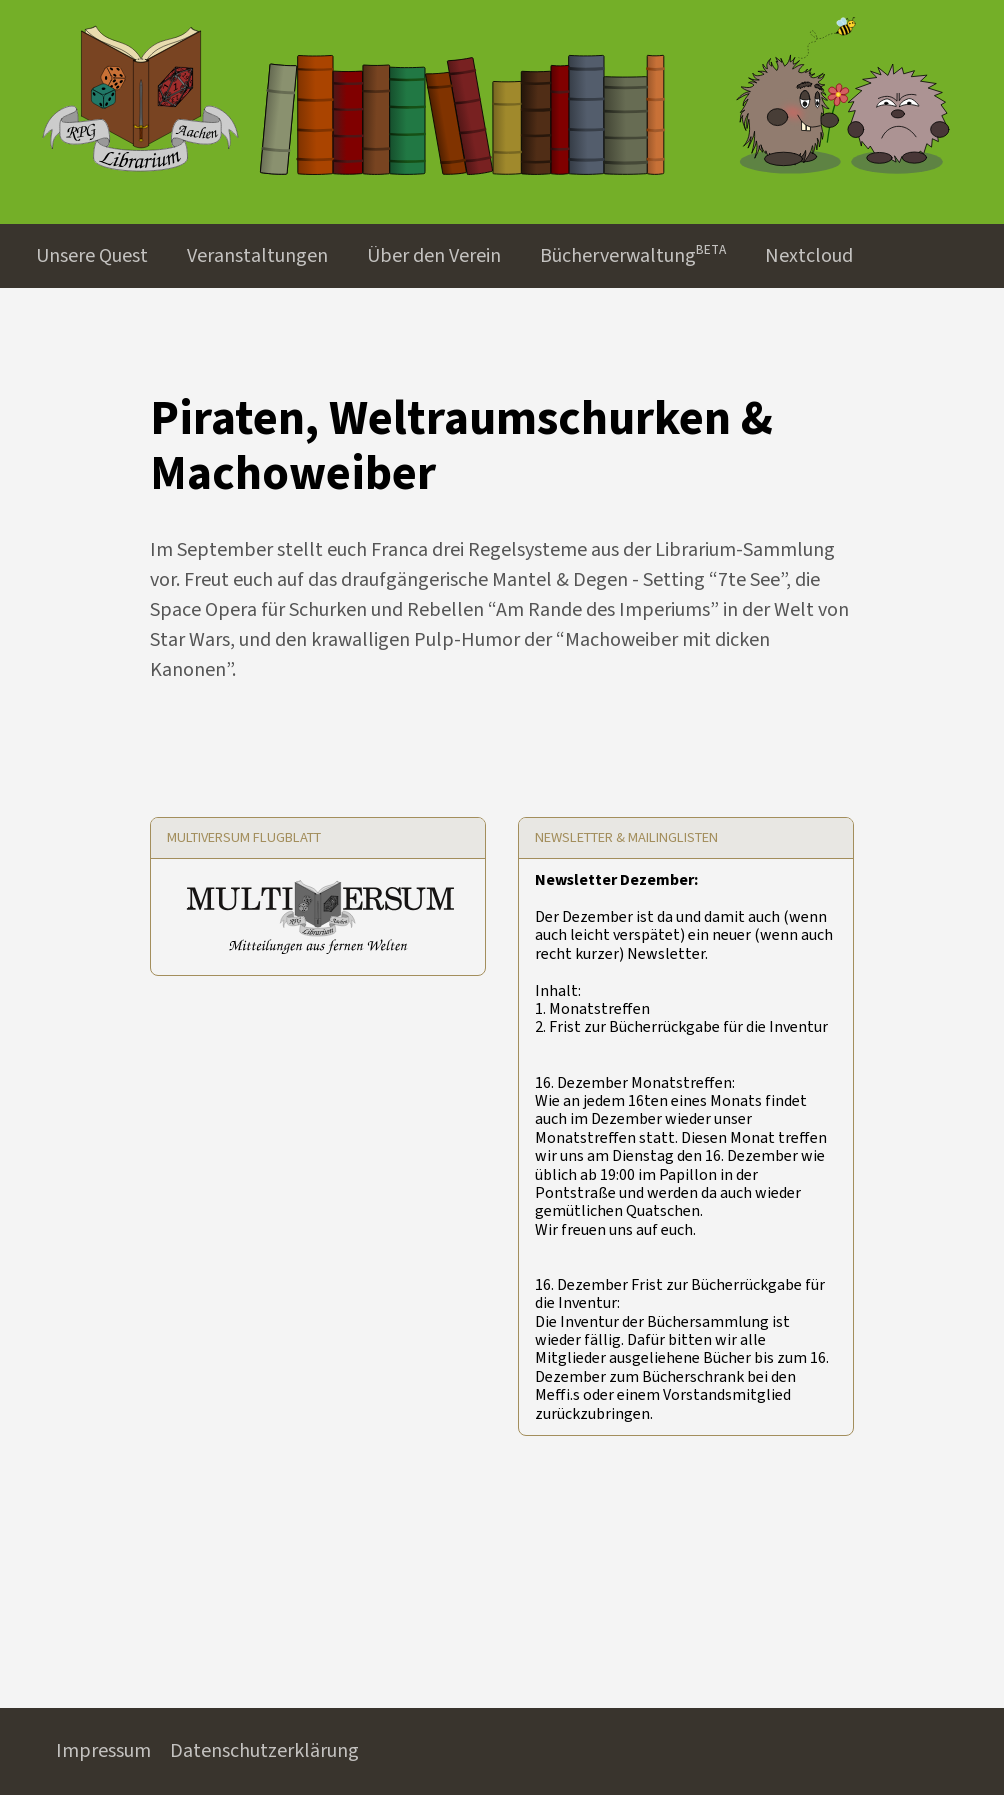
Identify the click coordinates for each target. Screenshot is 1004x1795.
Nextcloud (809, 256)
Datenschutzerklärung (264, 1751)
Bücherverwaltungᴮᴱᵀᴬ (633, 256)
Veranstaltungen (257, 256)
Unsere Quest (92, 256)
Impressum (103, 1751)
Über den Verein (434, 256)
